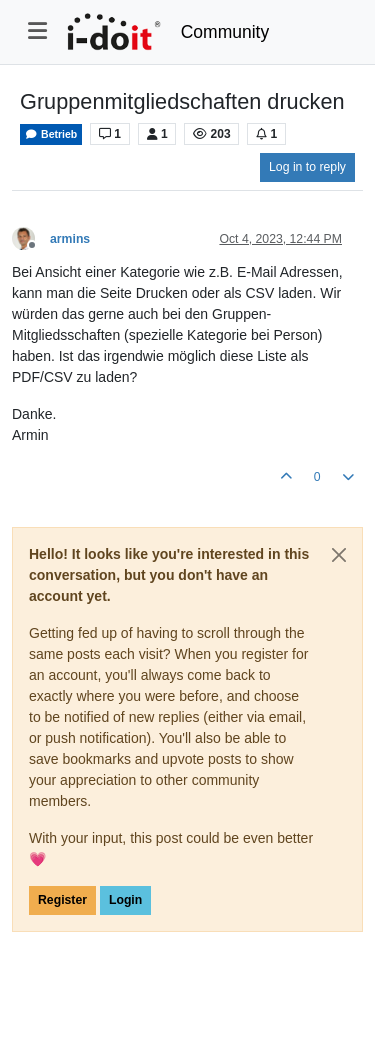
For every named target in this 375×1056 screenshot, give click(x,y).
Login (125, 900)
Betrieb (51, 134)
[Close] (339, 555)
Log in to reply (307, 167)
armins (70, 239)
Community (225, 32)
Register (62, 900)
